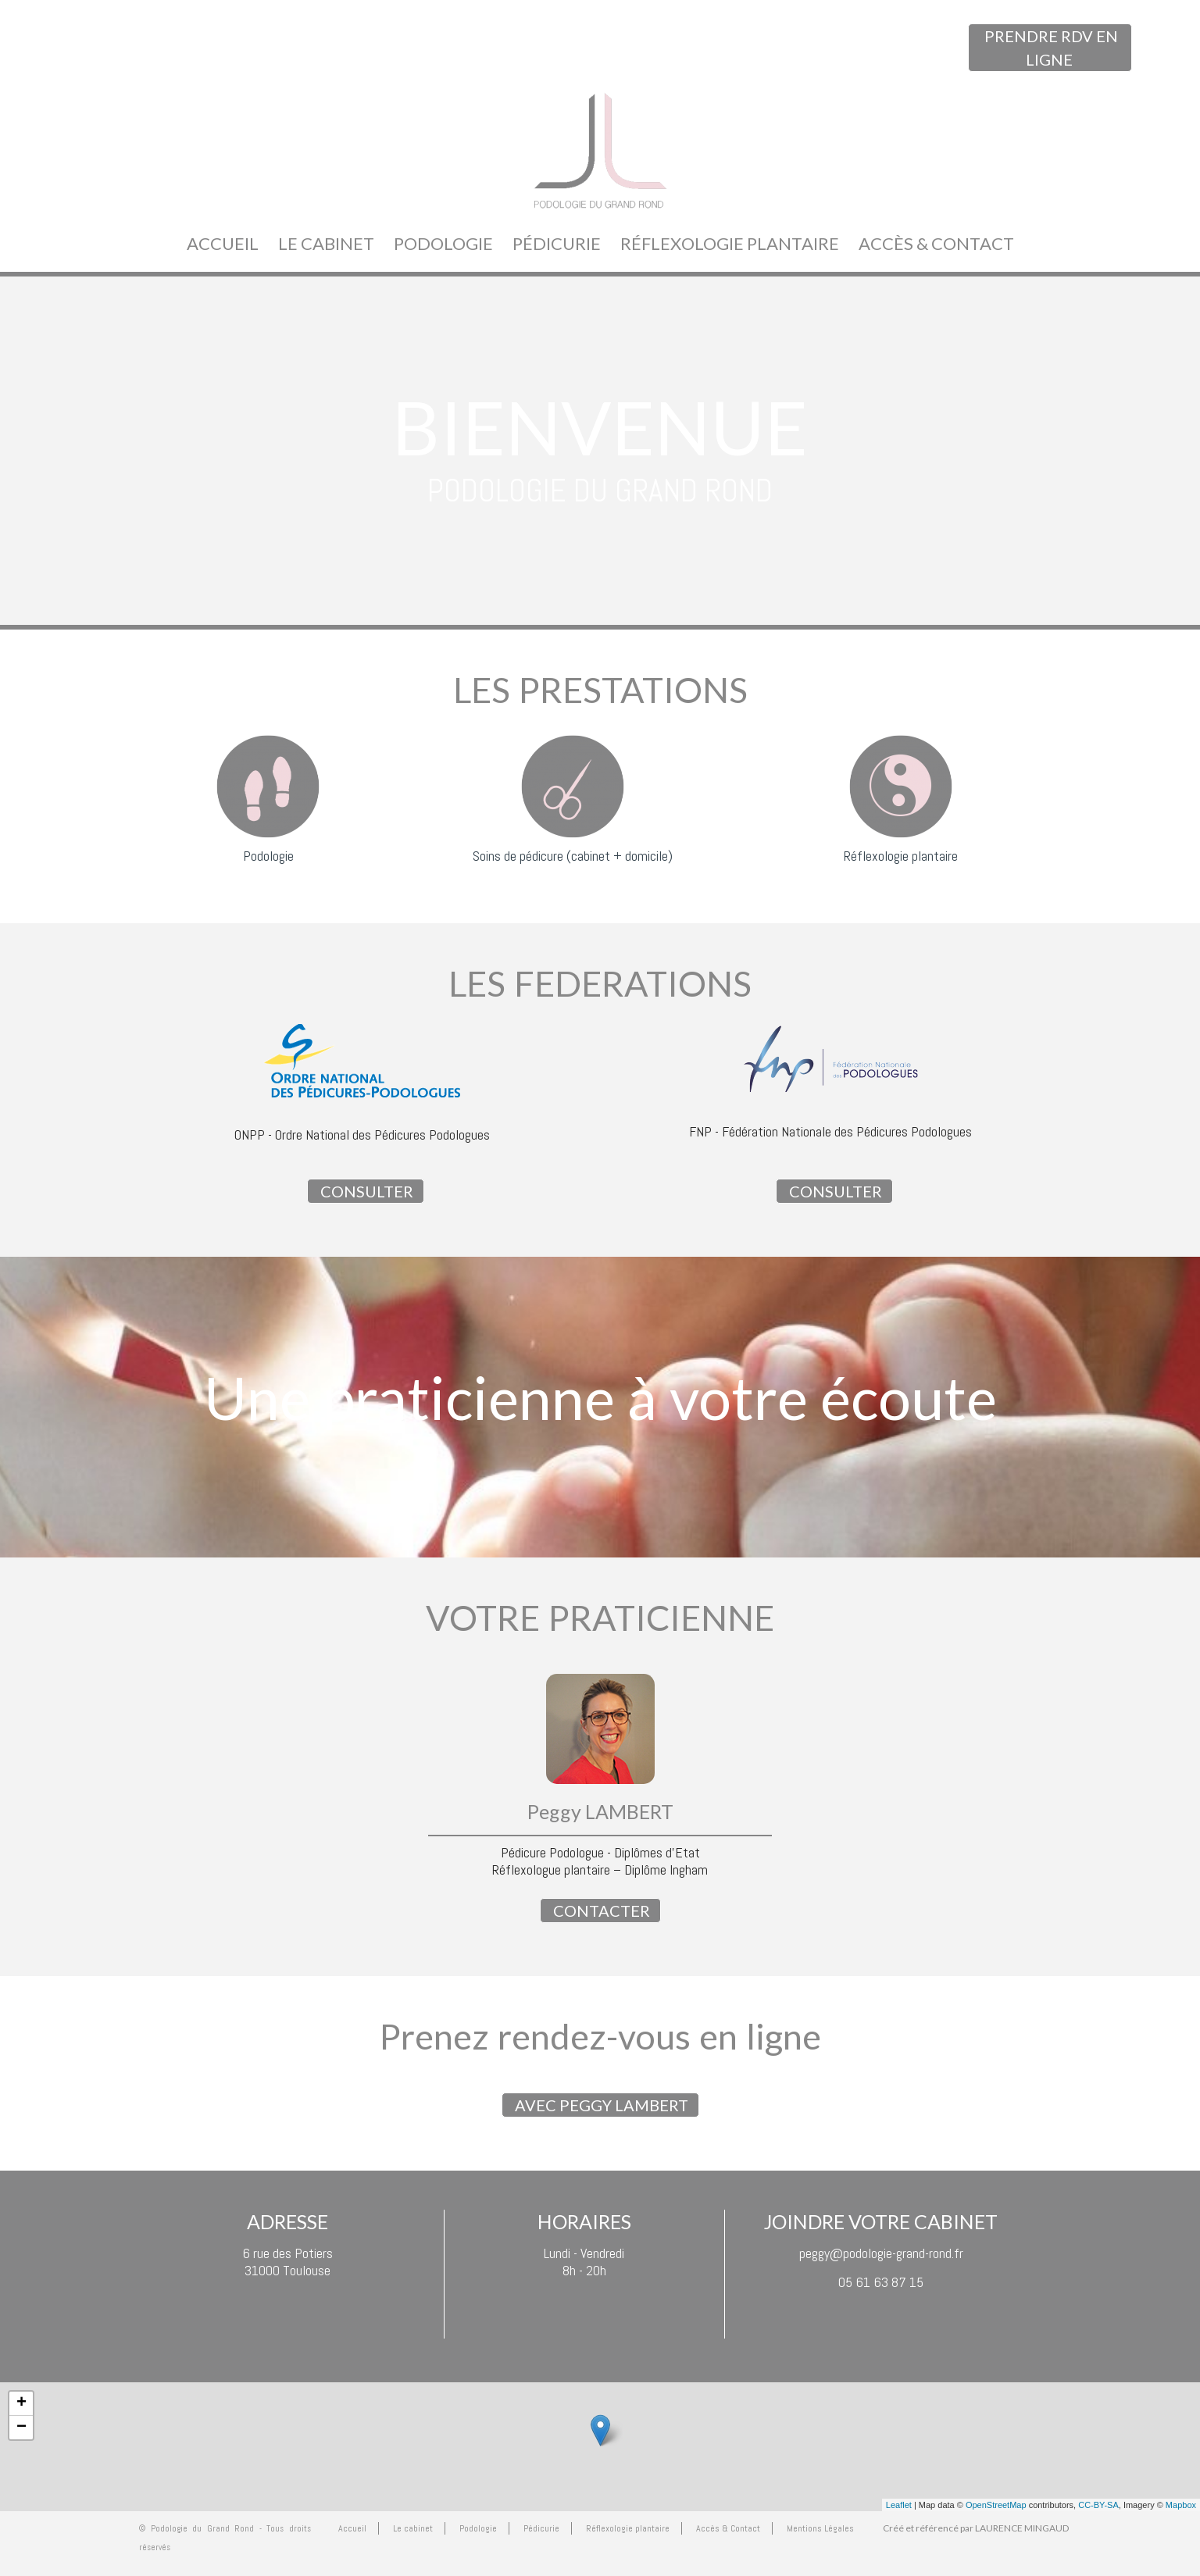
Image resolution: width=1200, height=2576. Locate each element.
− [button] (21, 2427)
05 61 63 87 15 (880, 2282)
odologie (272, 856)
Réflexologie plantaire (901, 856)
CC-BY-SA (1098, 2505)
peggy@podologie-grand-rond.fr (881, 2253)
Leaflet (899, 2505)
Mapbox (1181, 2505)
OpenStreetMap (996, 2505)
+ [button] (21, 2403)
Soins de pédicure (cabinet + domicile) (573, 856)
